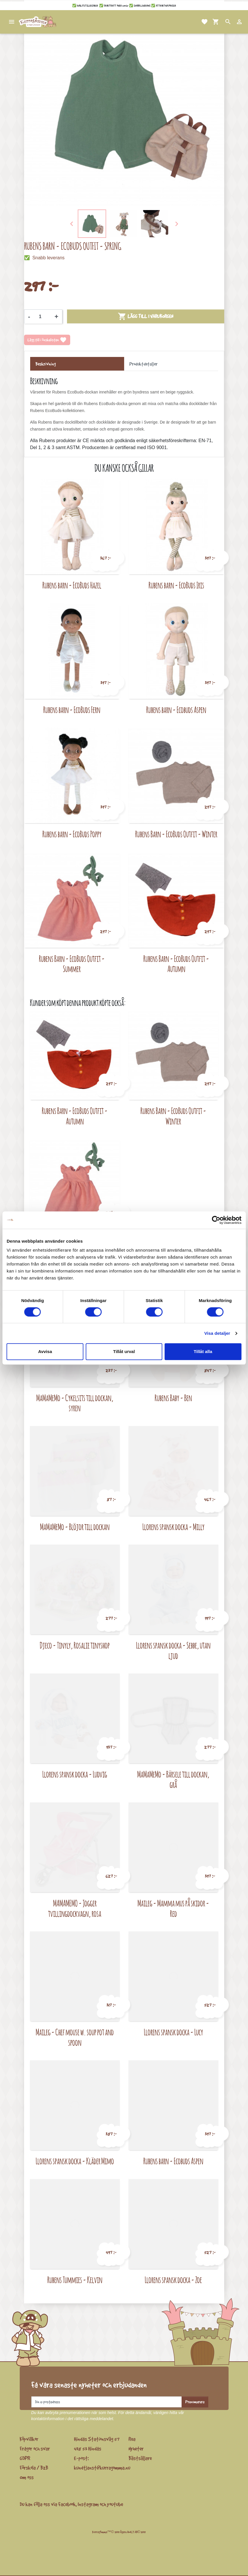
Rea (131, 2439)
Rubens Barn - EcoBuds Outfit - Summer (72, 964)
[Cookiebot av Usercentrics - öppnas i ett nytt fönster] (216, 1220)
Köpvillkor (29, 2439)
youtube (115, 2504)
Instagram (88, 2504)
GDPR (25, 2458)
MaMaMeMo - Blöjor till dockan (75, 1527)
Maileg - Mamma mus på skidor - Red (173, 1908)
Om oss (27, 2477)
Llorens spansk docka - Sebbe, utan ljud (173, 1650)
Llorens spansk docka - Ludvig (74, 1774)
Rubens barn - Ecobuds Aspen (176, 710)
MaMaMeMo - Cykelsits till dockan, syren (74, 1403)
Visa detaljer (217, 1333)
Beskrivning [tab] (45, 364)
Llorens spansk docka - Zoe (173, 2280)
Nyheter (136, 2448)
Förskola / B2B (34, 2467)
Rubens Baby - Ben (173, 1398)
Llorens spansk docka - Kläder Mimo (75, 2161)
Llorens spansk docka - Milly (173, 1527)
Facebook (67, 2504)
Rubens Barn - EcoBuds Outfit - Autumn (176, 964)
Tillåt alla (203, 1351)
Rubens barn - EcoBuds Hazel (71, 585)
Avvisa (45, 1351)
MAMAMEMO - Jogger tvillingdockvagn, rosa (74, 1908)
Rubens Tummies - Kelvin (74, 2280)
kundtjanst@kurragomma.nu (102, 2467)
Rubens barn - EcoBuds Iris (176, 585)
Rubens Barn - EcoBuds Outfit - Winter (176, 834)
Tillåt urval (124, 1351)
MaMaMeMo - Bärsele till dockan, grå (173, 1779)
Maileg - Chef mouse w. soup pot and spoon (75, 2037)
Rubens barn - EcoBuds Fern (71, 710)
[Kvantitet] (42, 317)
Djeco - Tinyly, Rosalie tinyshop (75, 1645)
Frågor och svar (35, 2448)
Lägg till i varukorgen (145, 316)
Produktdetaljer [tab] (143, 364)
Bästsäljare (140, 2458)
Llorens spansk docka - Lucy (173, 2032)
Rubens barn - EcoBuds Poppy (72, 834)
